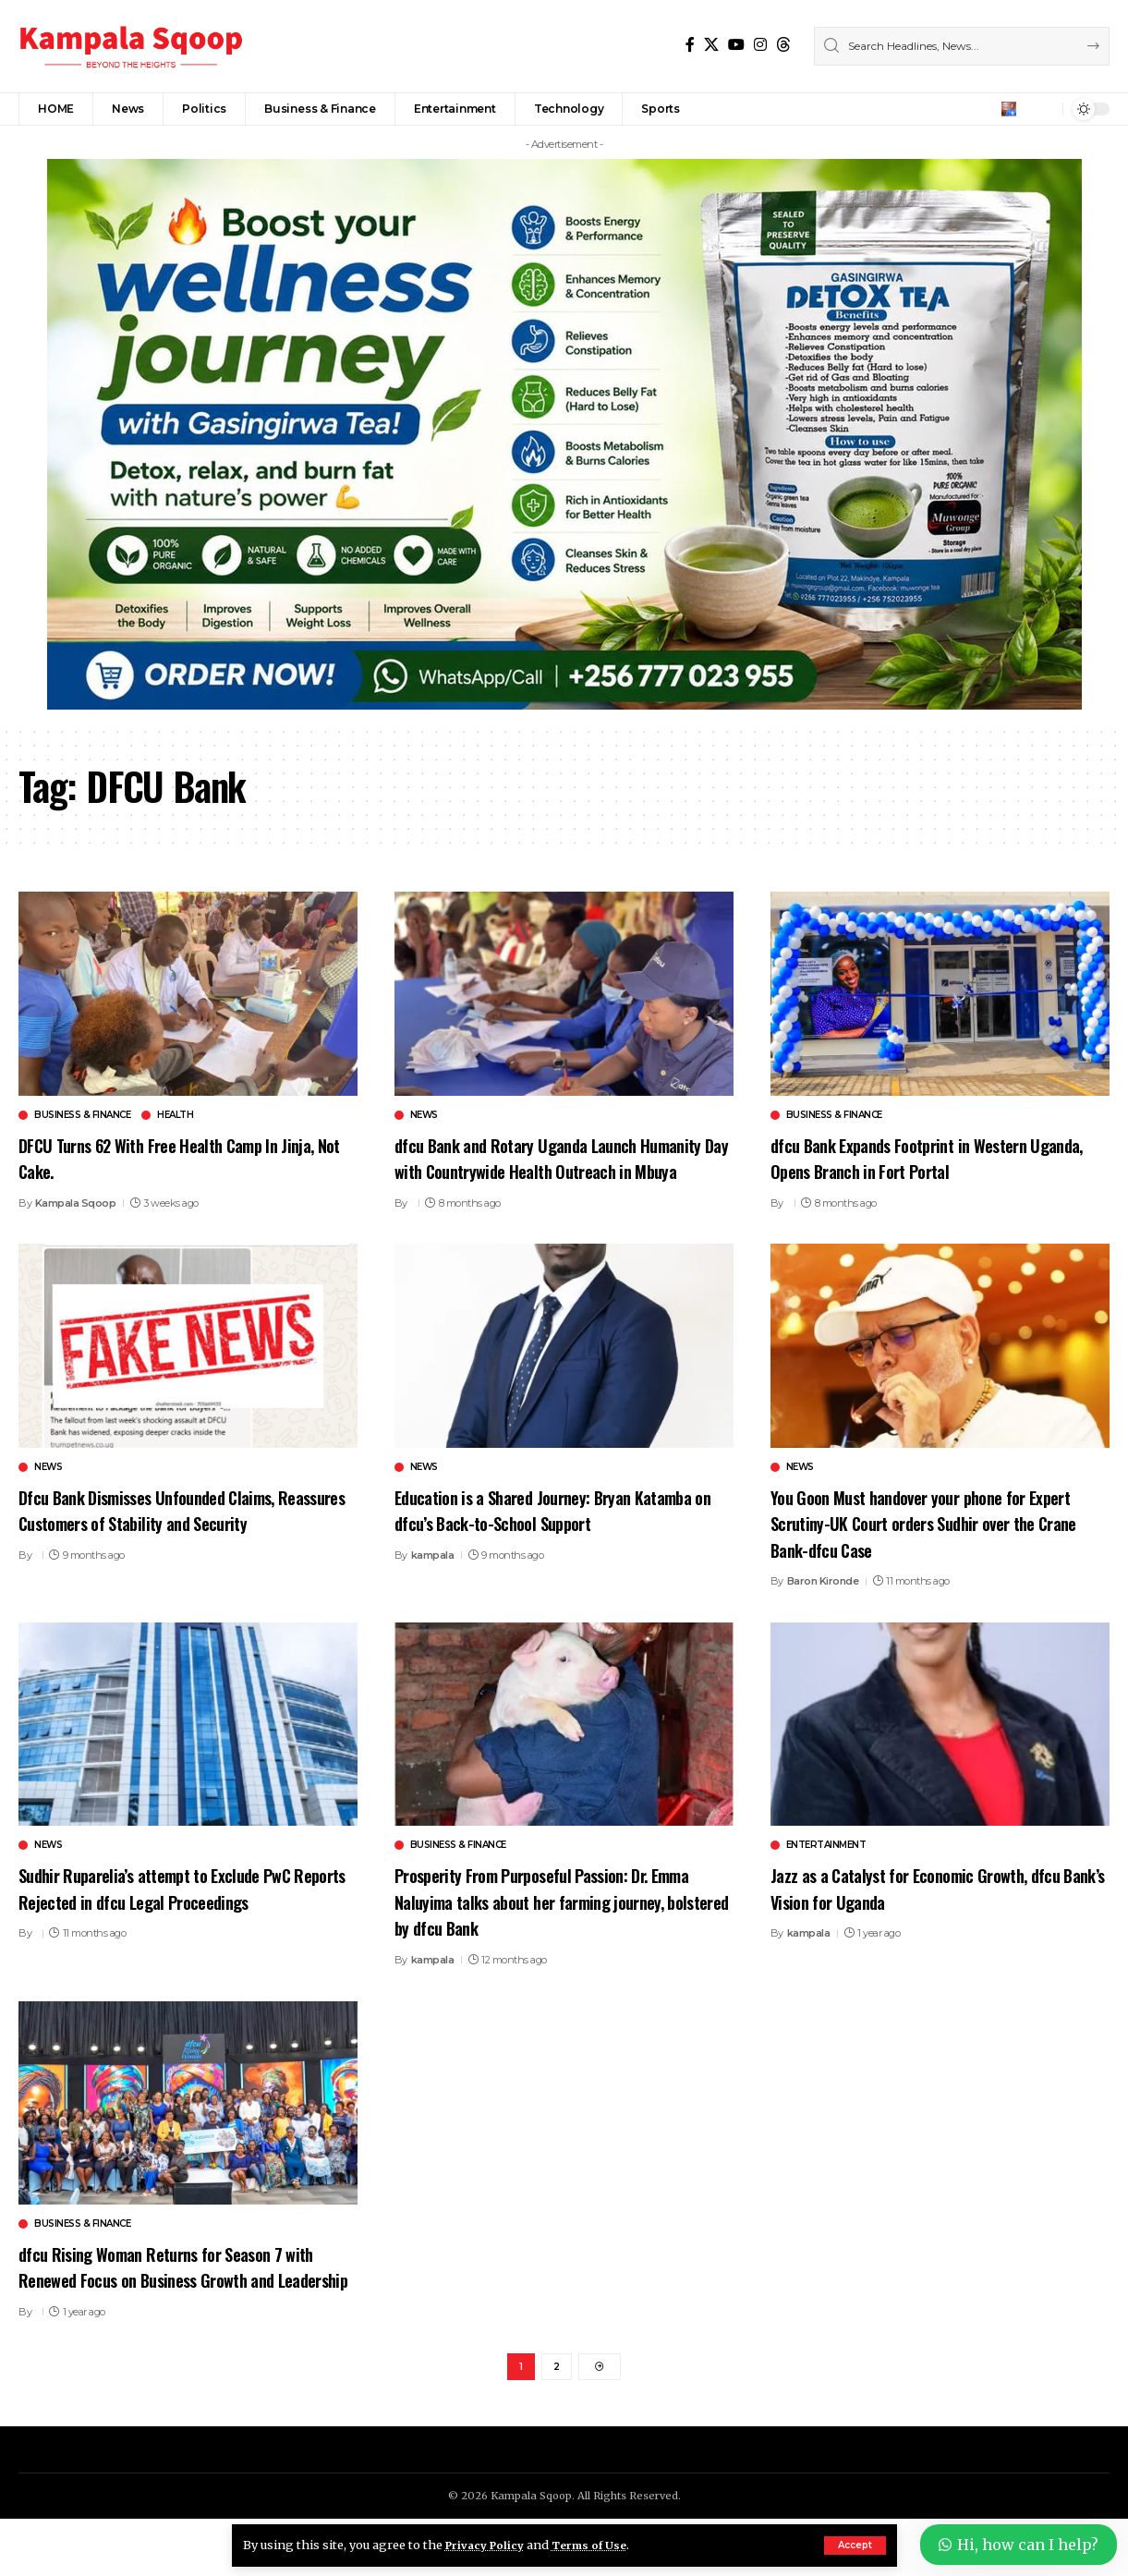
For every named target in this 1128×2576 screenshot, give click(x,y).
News (424, 1115)
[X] (711, 44)
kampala (433, 1580)
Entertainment (826, 1872)
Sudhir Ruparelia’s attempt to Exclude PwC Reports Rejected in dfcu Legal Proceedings (181, 1914)
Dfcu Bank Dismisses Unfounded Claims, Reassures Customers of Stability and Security (168, 1548)
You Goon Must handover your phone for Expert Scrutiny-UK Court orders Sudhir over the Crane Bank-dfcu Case (933, 1548)
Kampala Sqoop (75, 1203)
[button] (855, 2545)
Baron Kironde (823, 1607)
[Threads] (783, 44)
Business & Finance (82, 1115)
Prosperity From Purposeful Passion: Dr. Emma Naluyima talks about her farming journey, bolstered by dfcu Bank (544, 1927)
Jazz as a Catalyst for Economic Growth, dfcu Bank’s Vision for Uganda (936, 1914)
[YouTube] (736, 44)
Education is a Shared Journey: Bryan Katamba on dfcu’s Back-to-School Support (554, 1535)
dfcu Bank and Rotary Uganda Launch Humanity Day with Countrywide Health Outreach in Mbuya (537, 1170)
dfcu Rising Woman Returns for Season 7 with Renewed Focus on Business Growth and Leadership (184, 2305)
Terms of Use (600, 2544)
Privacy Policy (488, 2544)
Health (175, 1115)
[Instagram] (760, 44)
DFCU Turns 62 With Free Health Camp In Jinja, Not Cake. (169, 1157)
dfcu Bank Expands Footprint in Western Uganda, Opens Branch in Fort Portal (919, 1157)
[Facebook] (690, 44)
